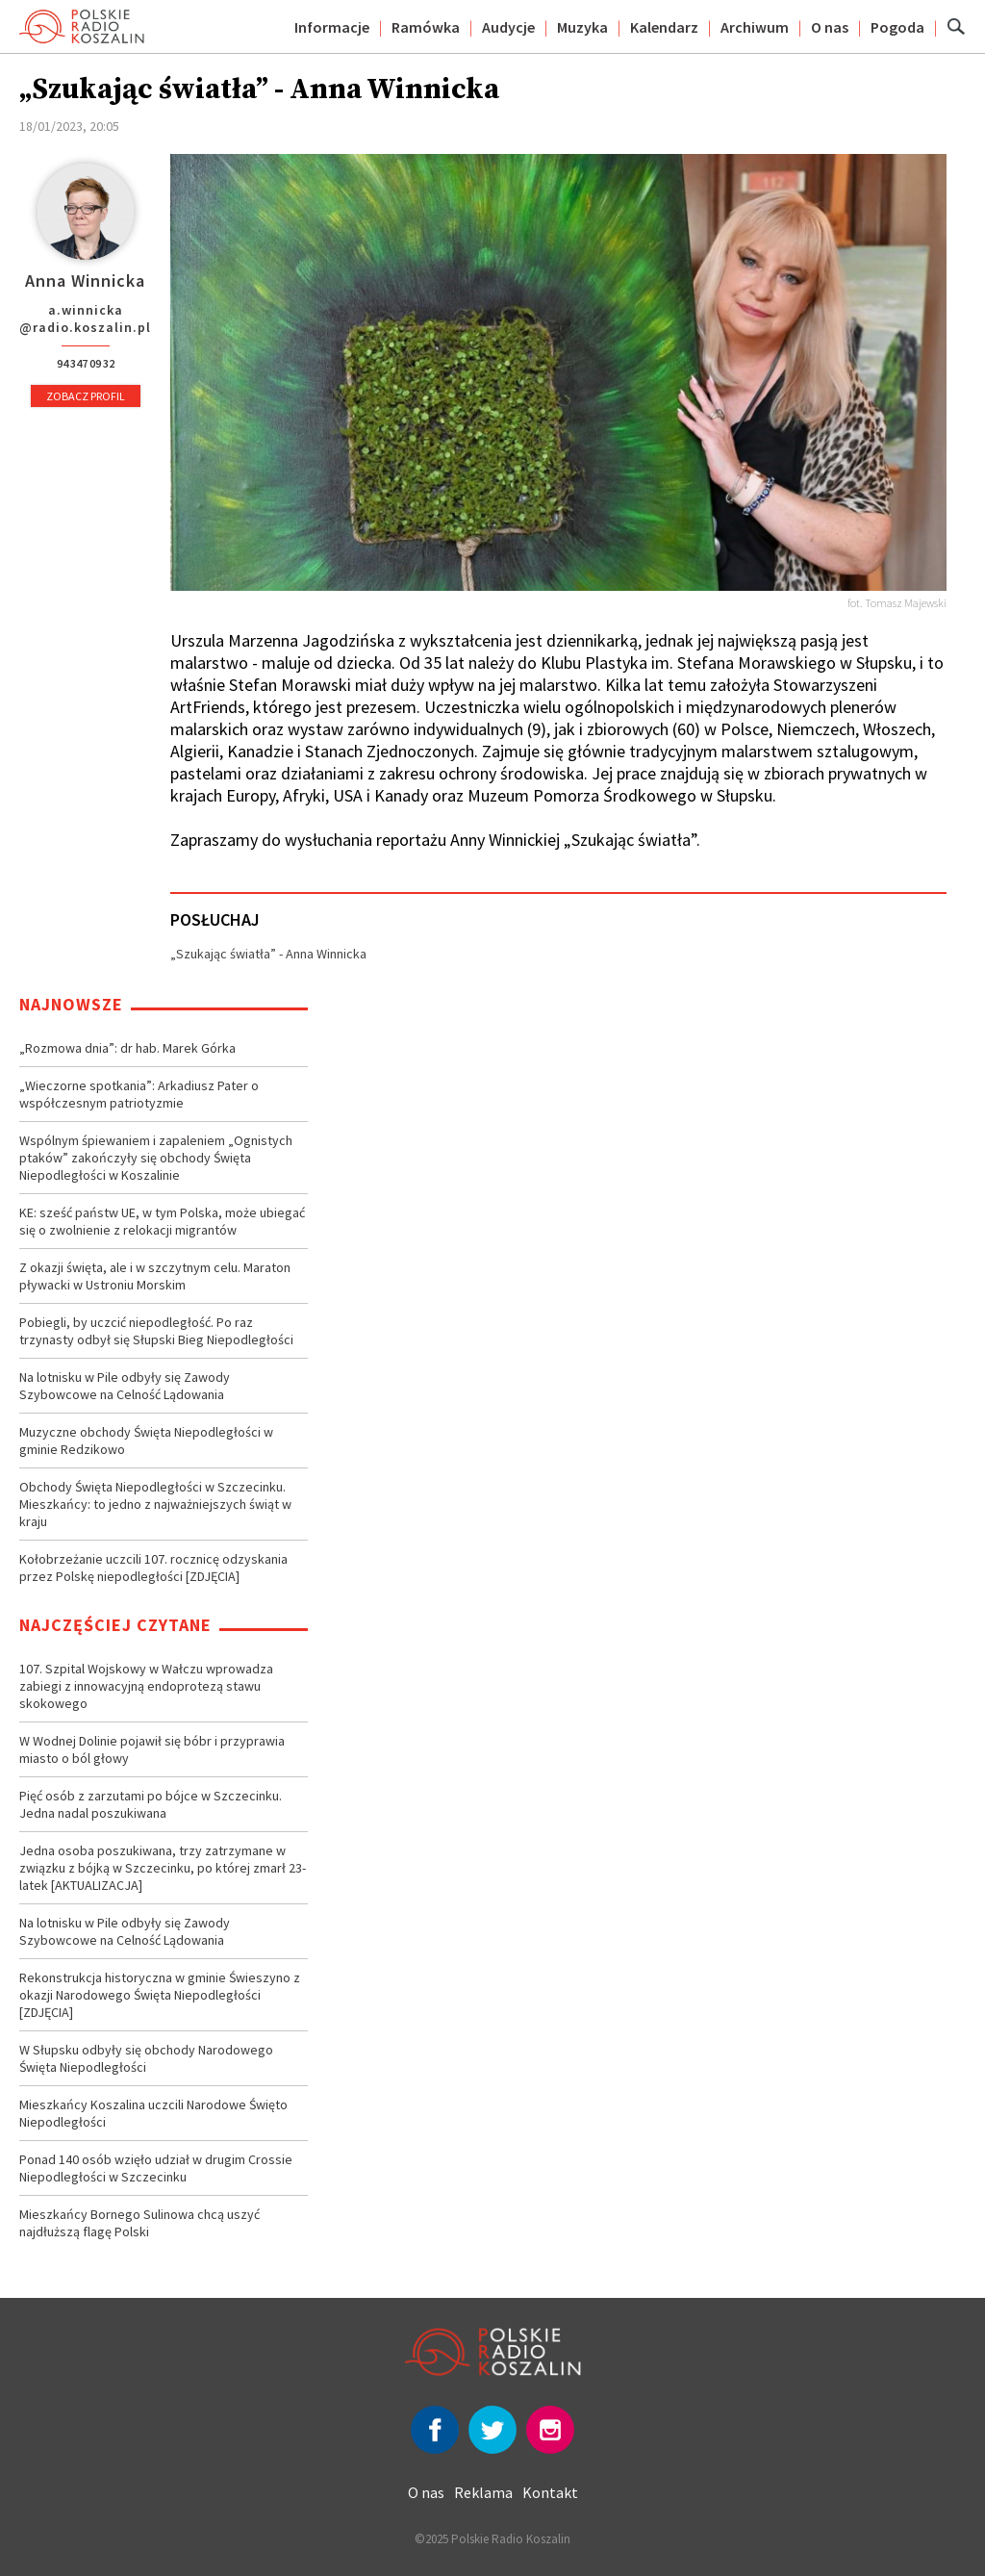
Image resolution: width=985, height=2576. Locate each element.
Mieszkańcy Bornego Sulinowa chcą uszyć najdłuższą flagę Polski (139, 2223)
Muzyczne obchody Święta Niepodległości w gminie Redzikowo (146, 1440)
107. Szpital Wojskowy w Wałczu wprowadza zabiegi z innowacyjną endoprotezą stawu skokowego (146, 1686)
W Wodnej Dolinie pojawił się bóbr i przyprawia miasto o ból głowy (152, 1749)
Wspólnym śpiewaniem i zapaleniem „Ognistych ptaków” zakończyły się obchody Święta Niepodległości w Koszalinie (155, 1158)
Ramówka (425, 27)
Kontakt (550, 2492)
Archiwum (754, 27)
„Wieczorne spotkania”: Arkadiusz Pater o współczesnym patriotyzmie (139, 1094)
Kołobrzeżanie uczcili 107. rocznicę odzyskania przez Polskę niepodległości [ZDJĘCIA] (153, 1567)
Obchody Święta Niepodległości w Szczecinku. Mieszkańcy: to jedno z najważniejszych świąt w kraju (155, 1504)
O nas (829, 27)
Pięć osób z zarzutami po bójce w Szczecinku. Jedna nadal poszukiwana (150, 1804)
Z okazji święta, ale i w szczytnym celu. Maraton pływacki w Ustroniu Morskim (154, 1276)
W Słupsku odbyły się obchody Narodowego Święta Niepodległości (146, 2058)
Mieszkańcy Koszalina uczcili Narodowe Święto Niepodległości (153, 2113)
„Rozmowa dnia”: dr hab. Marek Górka (127, 1048)
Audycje (508, 27)
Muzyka (582, 27)
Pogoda (897, 27)
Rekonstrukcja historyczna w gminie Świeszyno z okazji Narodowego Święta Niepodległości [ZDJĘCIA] (159, 1995)
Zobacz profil (85, 396)
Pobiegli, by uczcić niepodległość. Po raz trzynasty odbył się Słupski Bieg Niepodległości (156, 1331)
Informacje (331, 27)
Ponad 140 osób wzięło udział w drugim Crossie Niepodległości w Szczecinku (155, 2168)
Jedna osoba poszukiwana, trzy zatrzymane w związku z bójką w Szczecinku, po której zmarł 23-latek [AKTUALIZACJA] (162, 1868)
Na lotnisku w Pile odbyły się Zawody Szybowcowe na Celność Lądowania (124, 1385)
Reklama (483, 2492)
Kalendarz (664, 27)
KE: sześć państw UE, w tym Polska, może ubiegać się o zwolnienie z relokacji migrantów (162, 1221)
